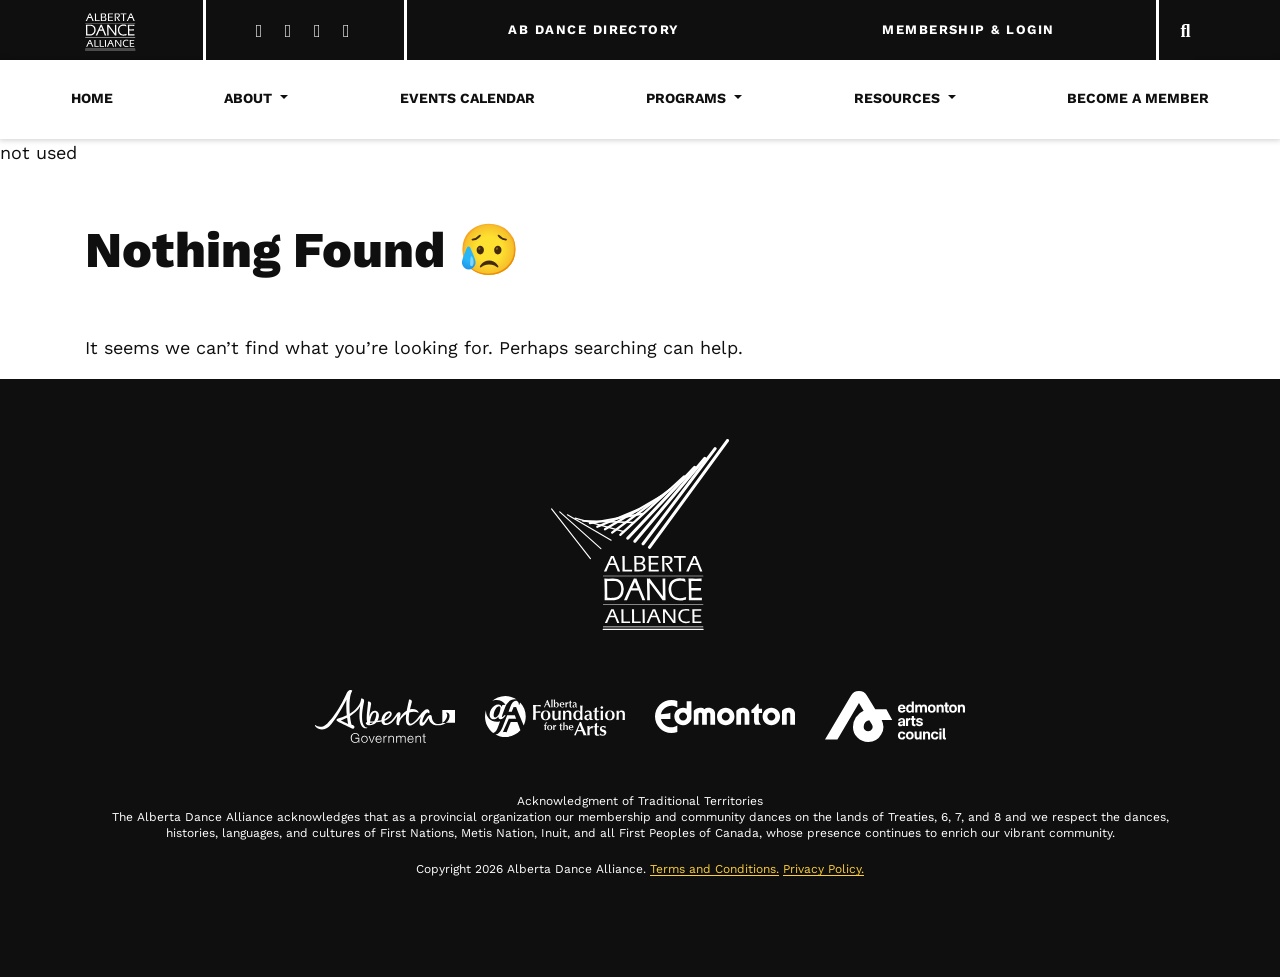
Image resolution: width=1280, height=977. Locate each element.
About (248, 98)
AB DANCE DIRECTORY (593, 30)
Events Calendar (467, 98)
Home (92, 98)
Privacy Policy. (823, 869)
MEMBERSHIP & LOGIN (968, 30)
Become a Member (1138, 98)
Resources (897, 98)
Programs (686, 98)
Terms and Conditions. (714, 869)
